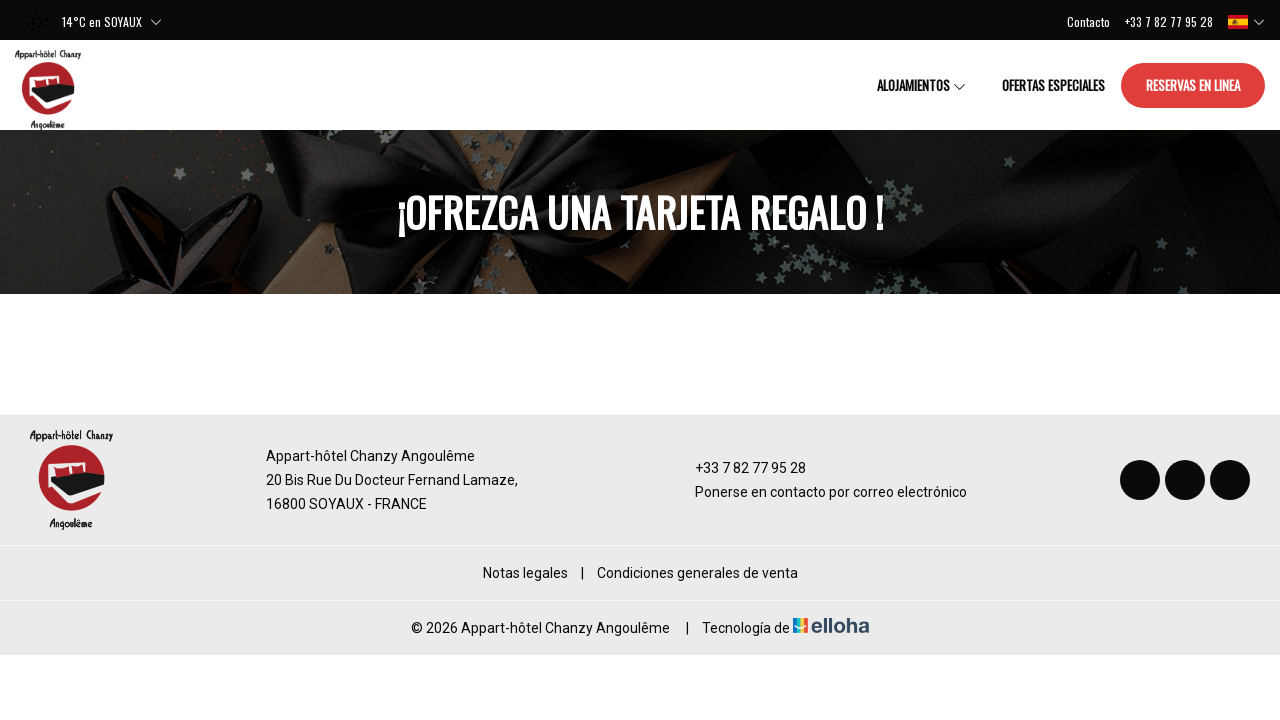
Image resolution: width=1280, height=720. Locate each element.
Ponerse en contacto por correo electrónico (819, 492)
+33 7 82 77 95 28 (739, 468)
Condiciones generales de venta (697, 573)
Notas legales (525, 573)
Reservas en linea (1193, 85)
